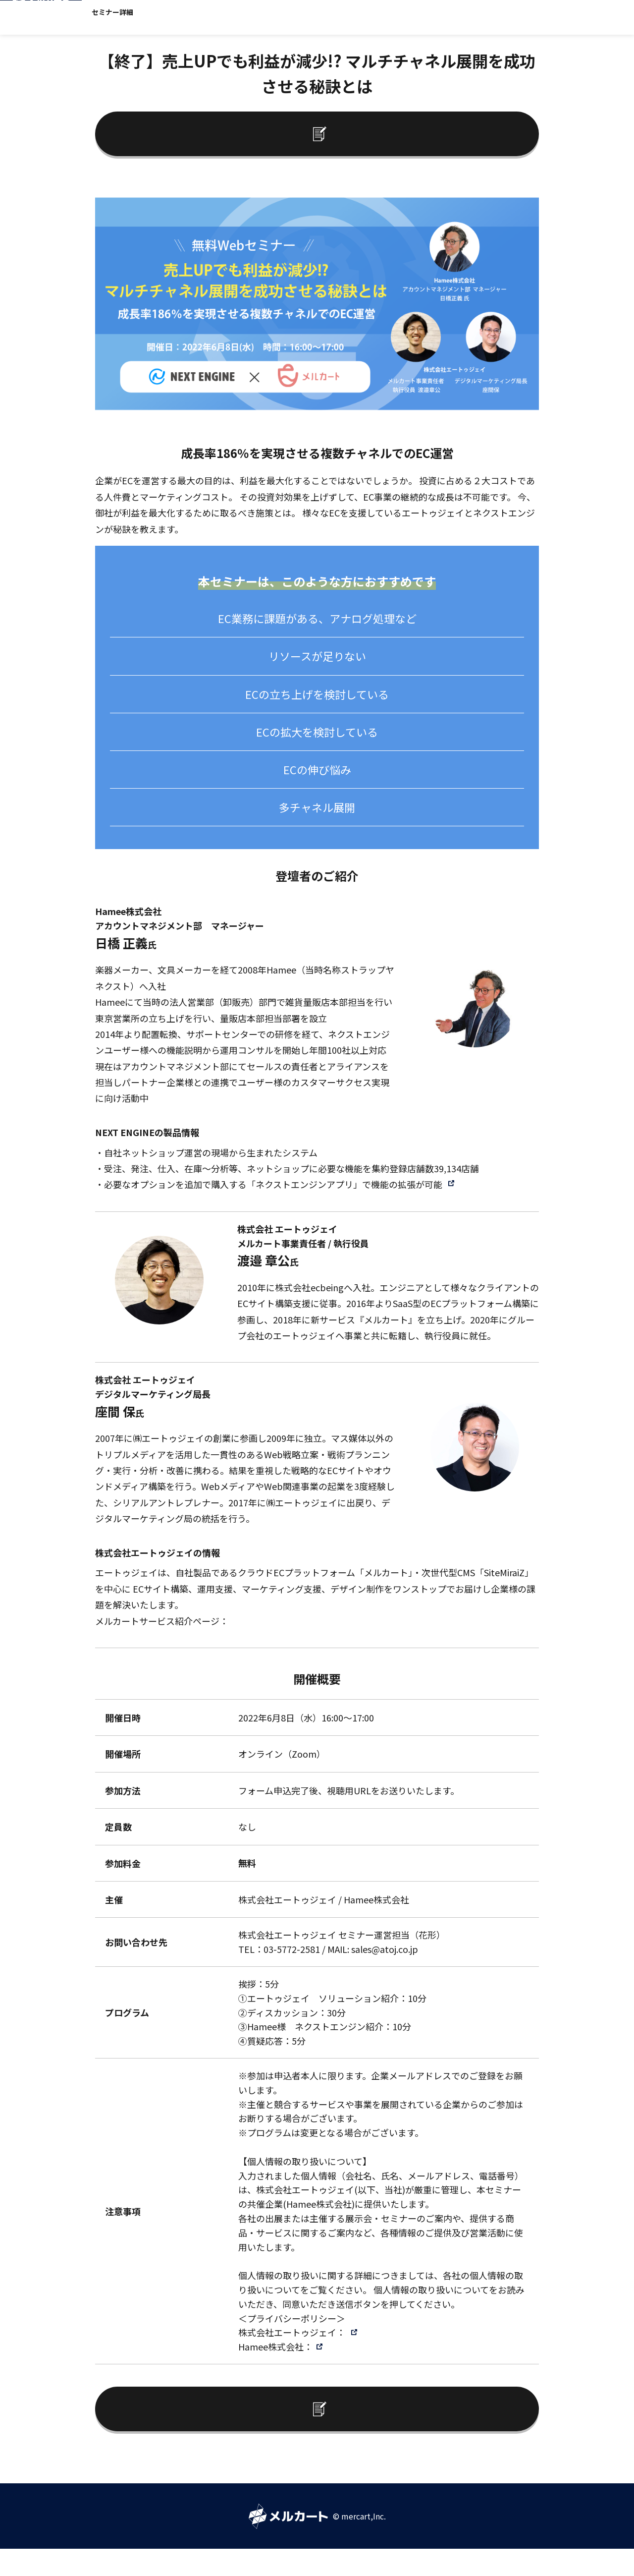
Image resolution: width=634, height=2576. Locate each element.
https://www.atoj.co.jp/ (231, 1611)
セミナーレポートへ (304, 128)
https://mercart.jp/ (268, 1627)
